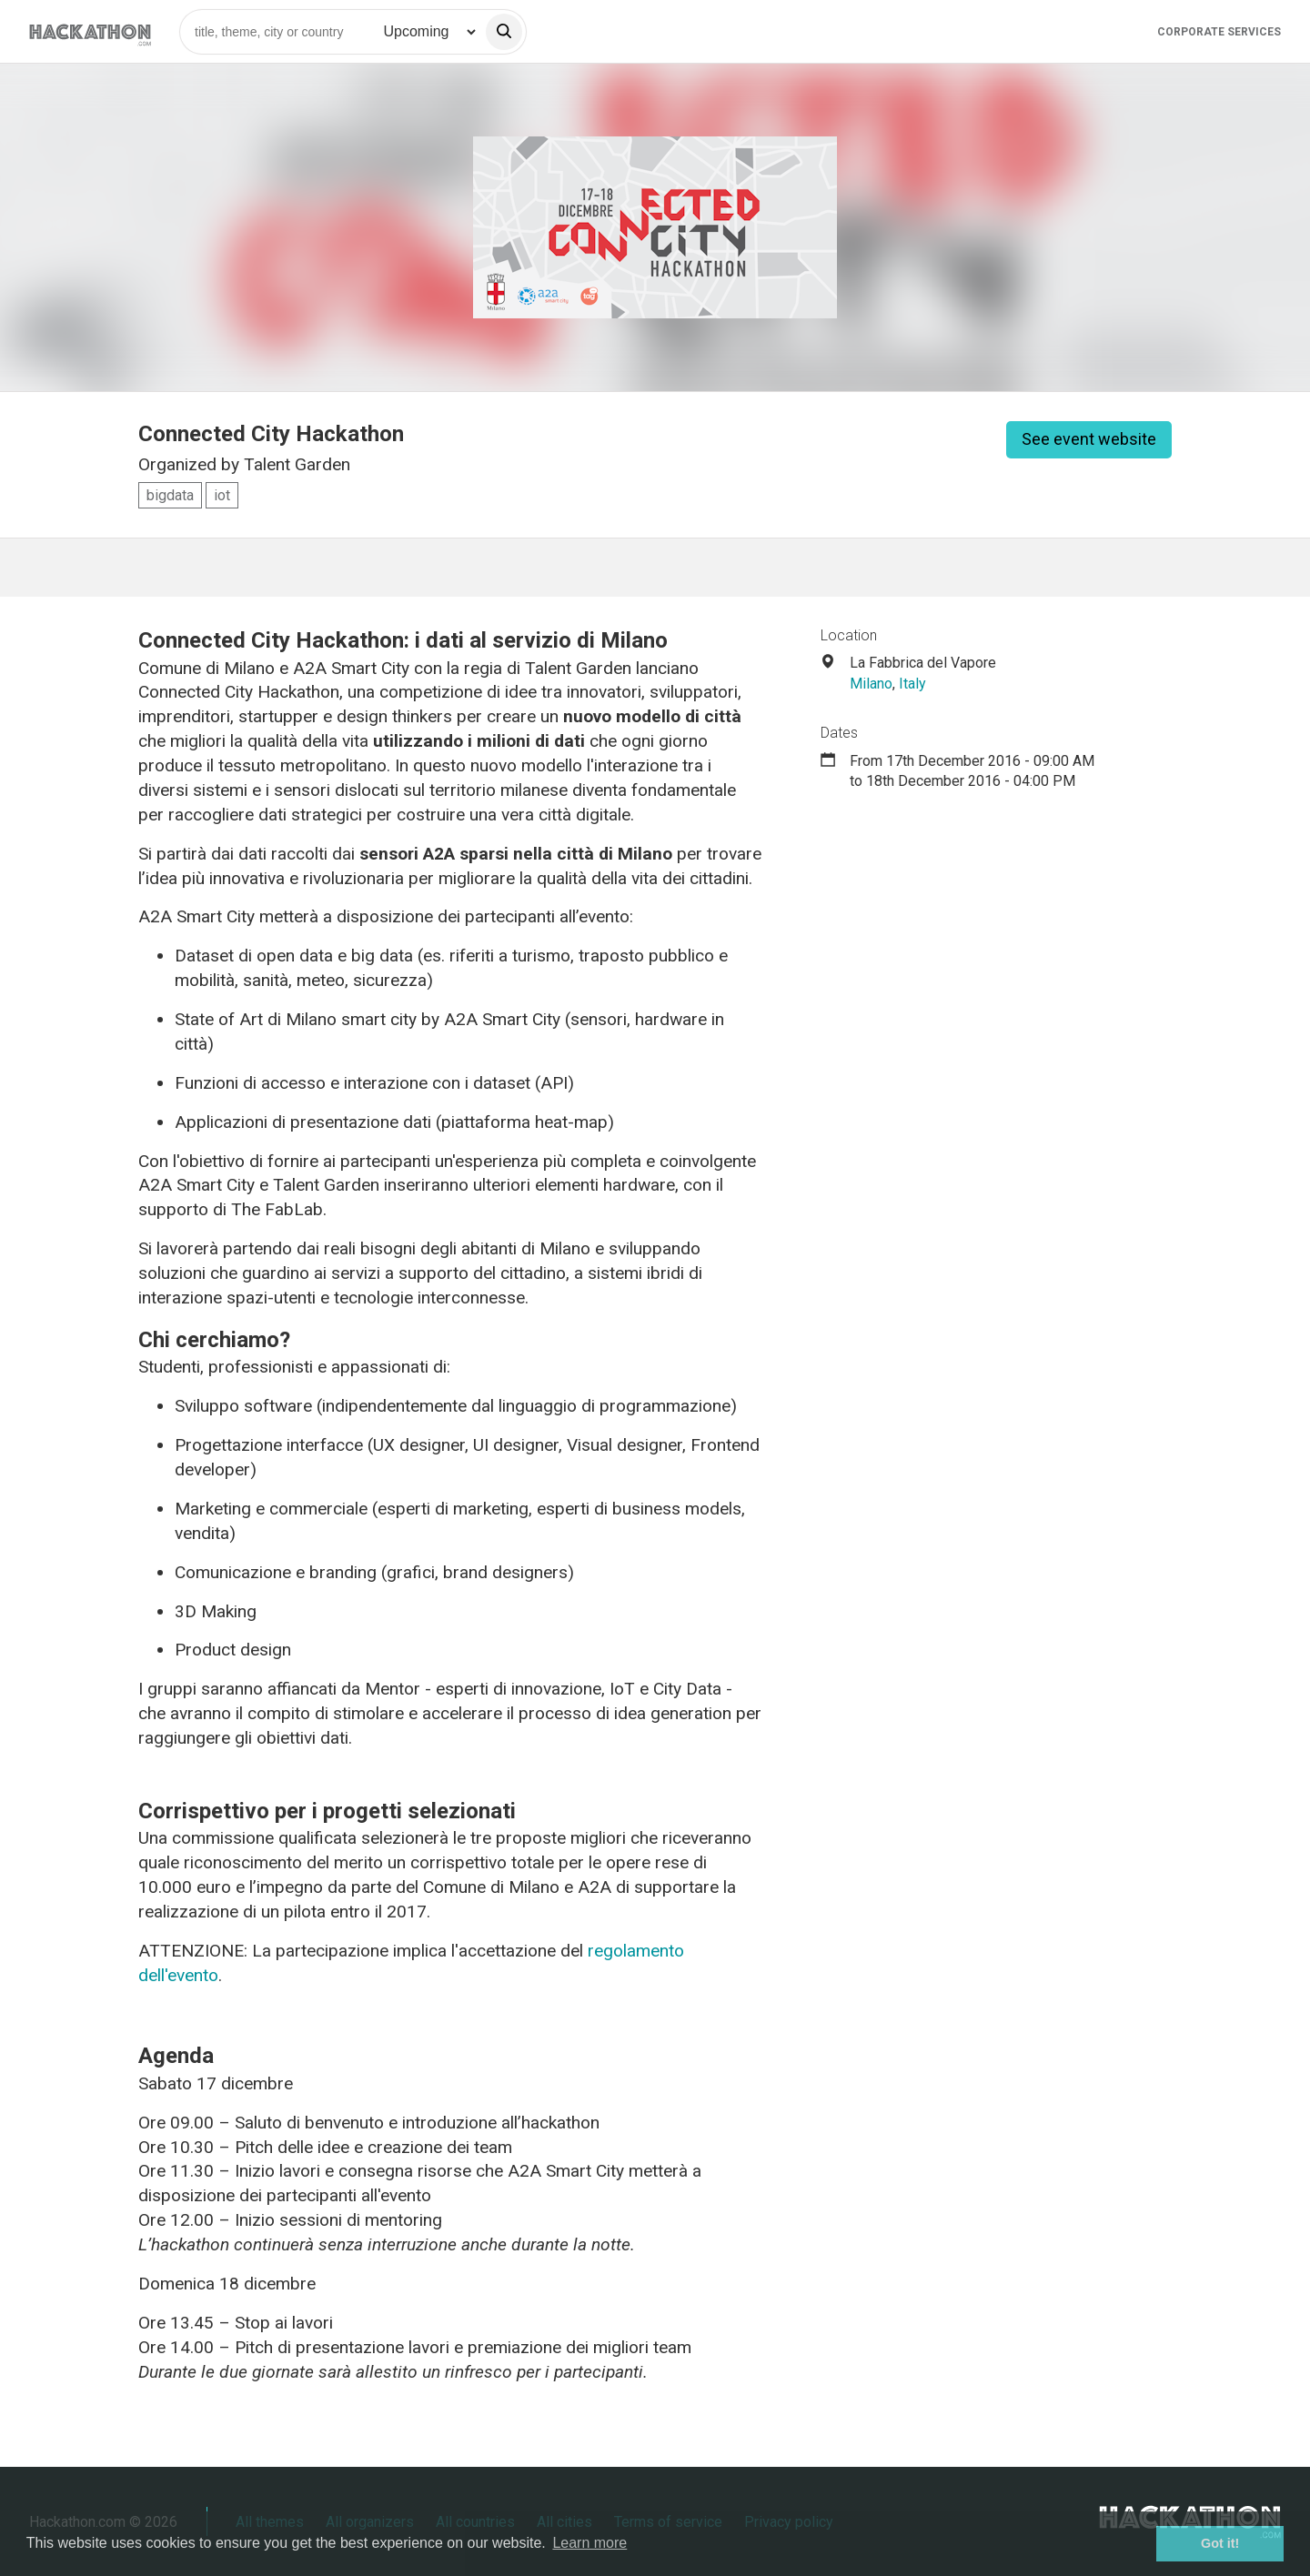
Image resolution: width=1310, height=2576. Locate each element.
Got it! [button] (1220, 2543)
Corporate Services (1219, 31)
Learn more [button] (589, 2543)
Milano (871, 683)
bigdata (170, 495)
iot (222, 495)
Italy (912, 683)
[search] (504, 32)
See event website (1089, 438)
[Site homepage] (90, 31)
